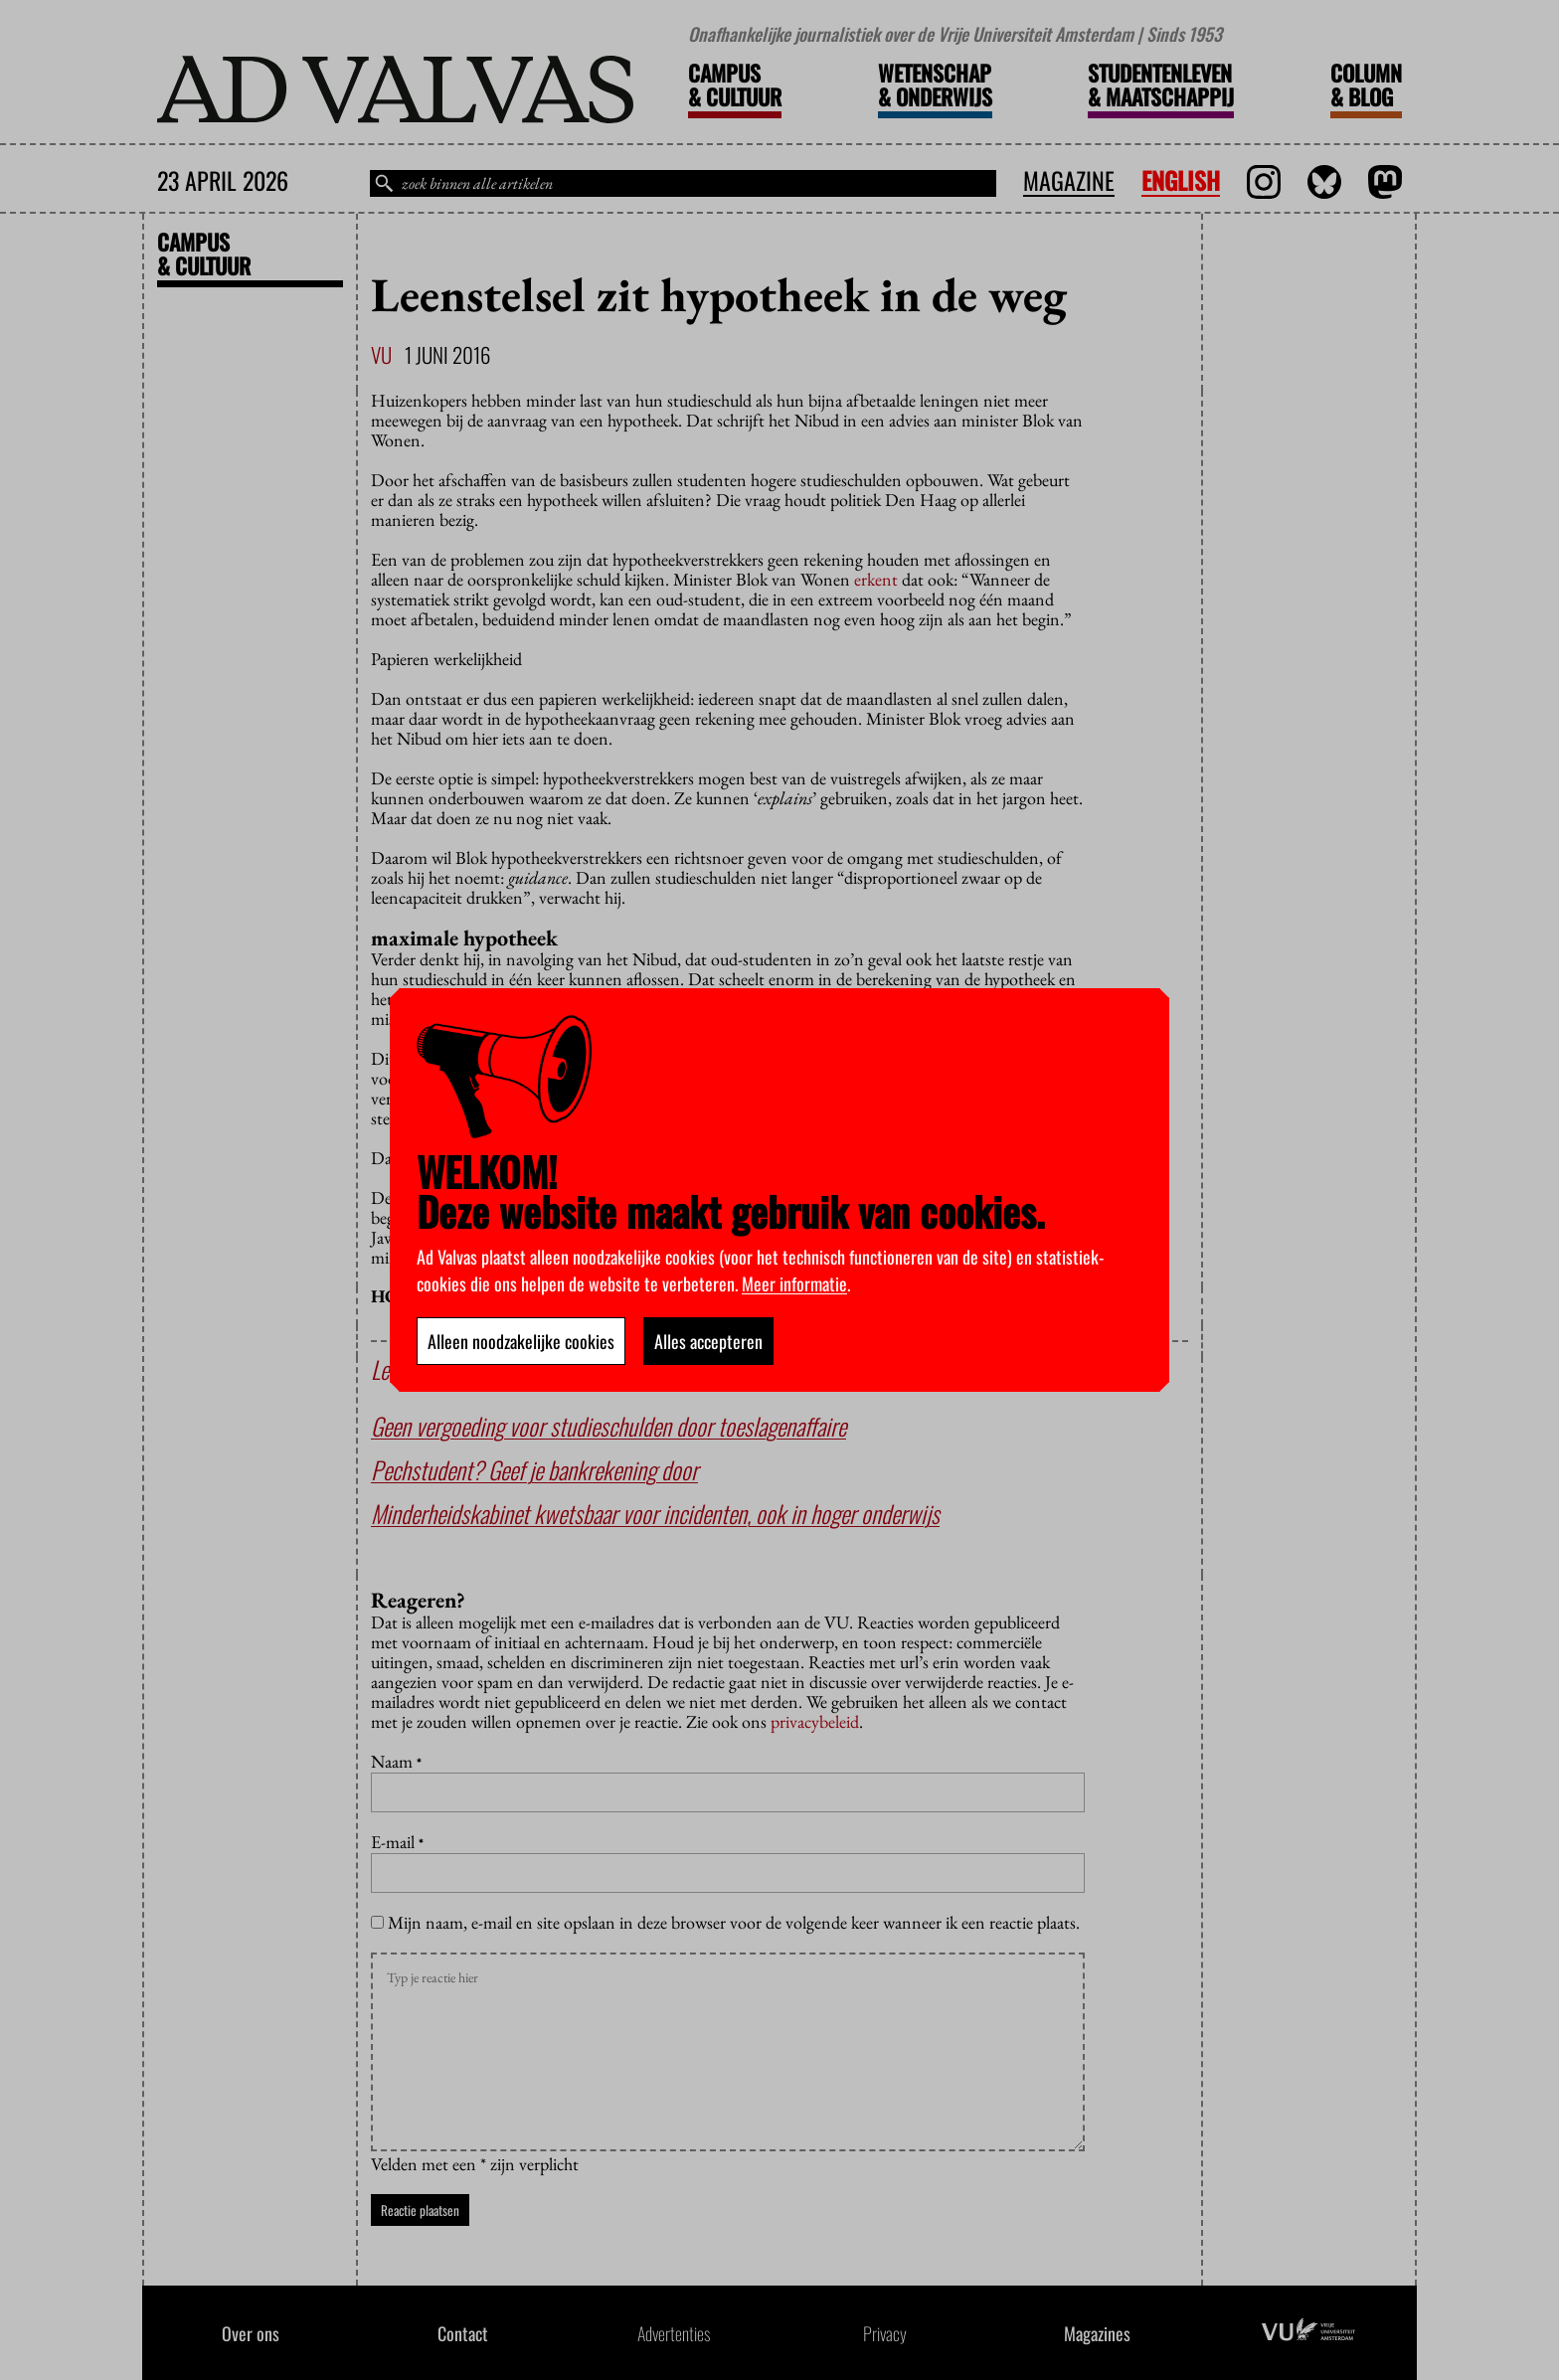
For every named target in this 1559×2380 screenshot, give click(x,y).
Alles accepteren (708, 1341)
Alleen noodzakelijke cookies (521, 1341)
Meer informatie (794, 1283)
